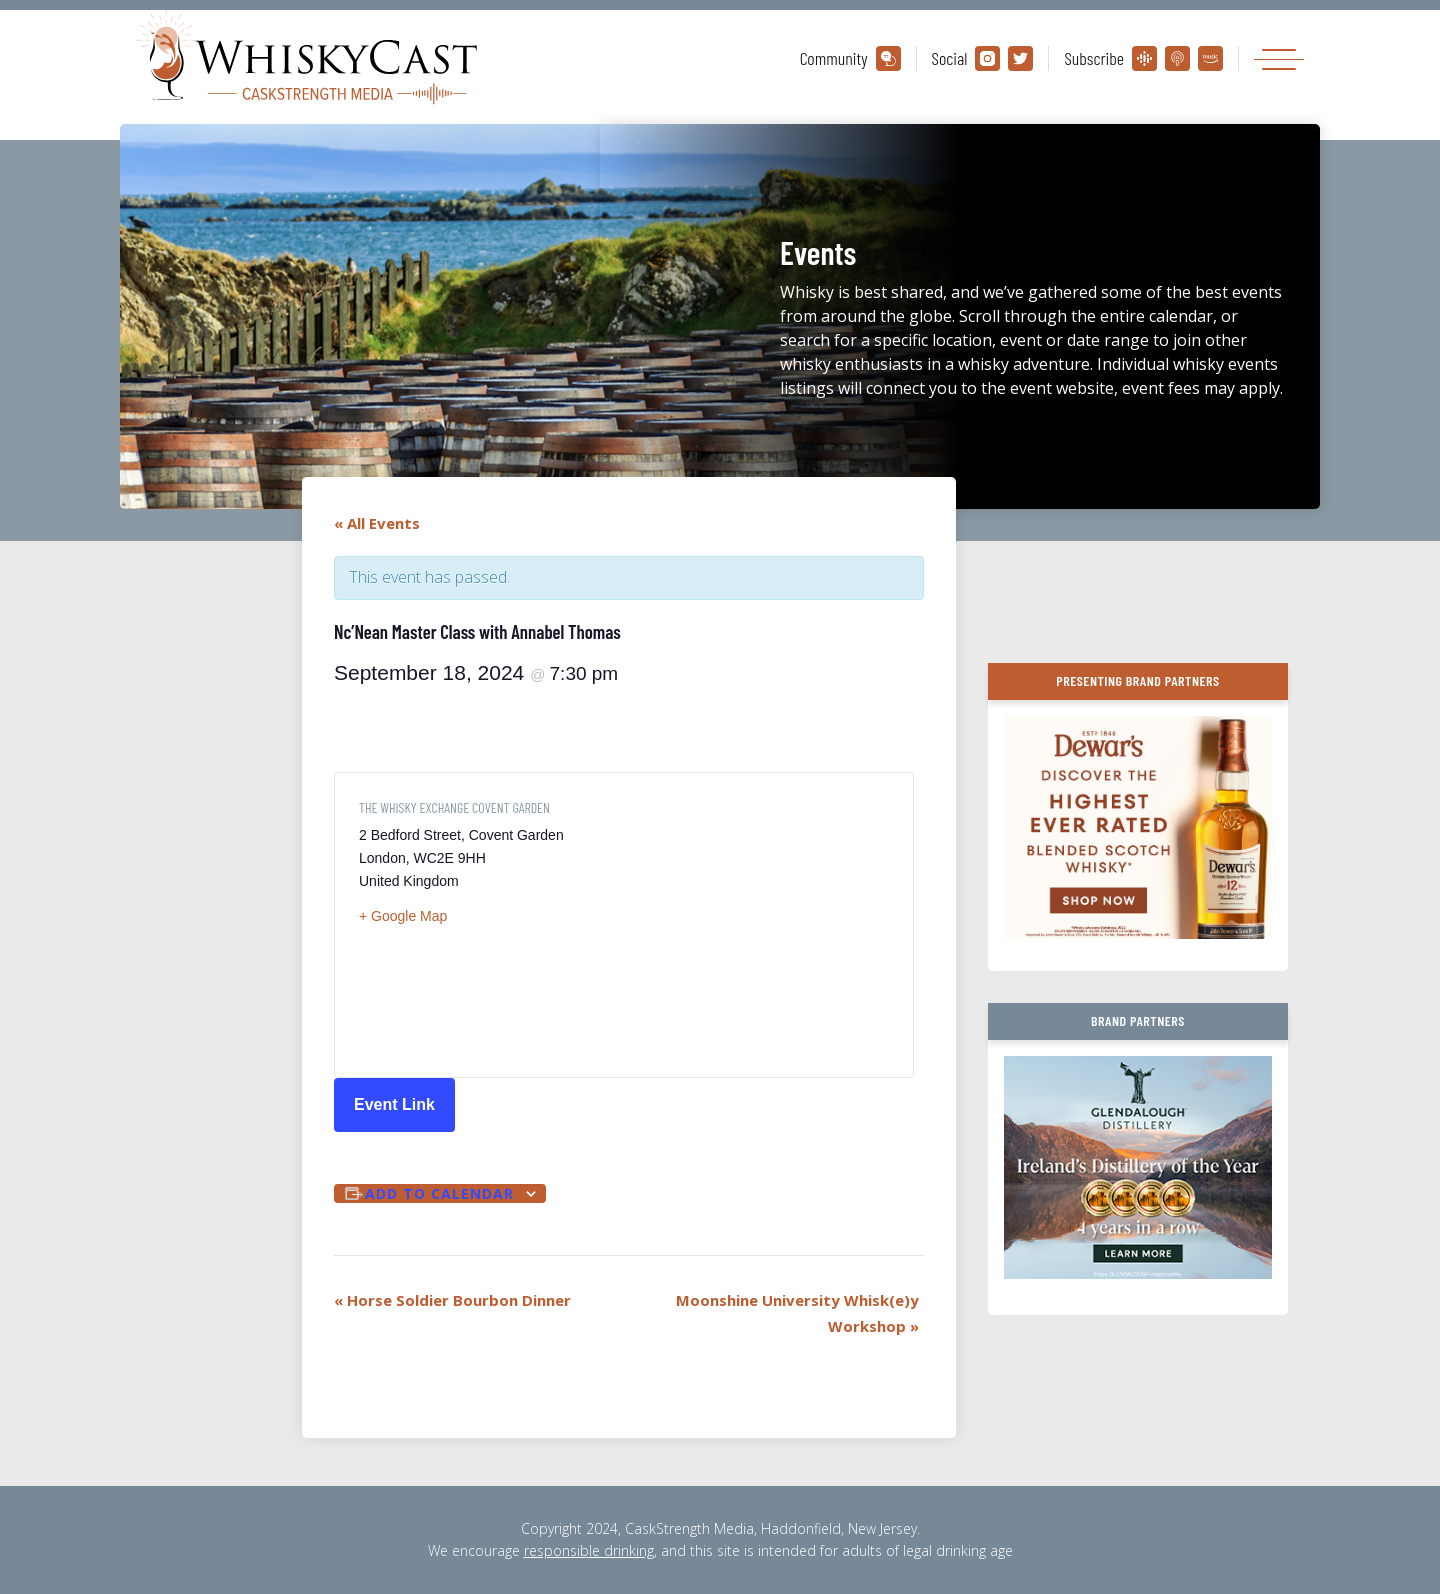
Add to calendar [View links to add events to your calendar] (439, 1193)
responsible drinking (589, 1550)
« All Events (377, 523)
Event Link (394, 1104)
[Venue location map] (756, 925)
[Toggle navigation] (1279, 58)
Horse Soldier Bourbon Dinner (452, 1300)
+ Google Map (403, 916)
